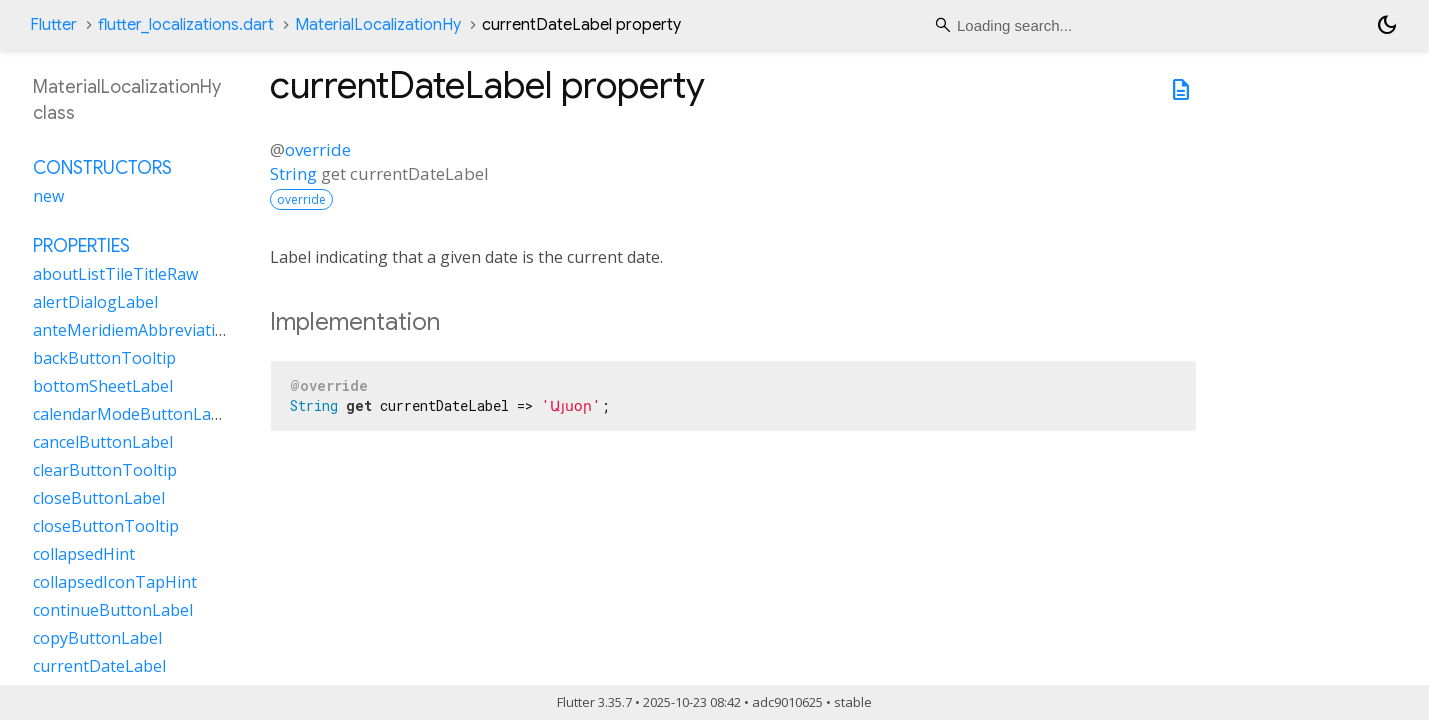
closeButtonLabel (99, 498)
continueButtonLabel (113, 610)
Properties (81, 246)
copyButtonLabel (97, 638)
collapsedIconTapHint (115, 582)
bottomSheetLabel (103, 386)
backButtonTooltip (104, 358)
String (293, 173)
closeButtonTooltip (106, 526)
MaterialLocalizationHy (378, 25)
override (318, 149)
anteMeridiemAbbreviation (134, 330)
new (48, 196)
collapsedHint (84, 554)
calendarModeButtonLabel (133, 414)
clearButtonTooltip (105, 470)
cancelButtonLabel (103, 442)
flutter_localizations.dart (186, 25)
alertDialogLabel (95, 302)
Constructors (102, 168)
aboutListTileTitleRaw (115, 274)
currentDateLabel (99, 666)
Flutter (53, 25)
